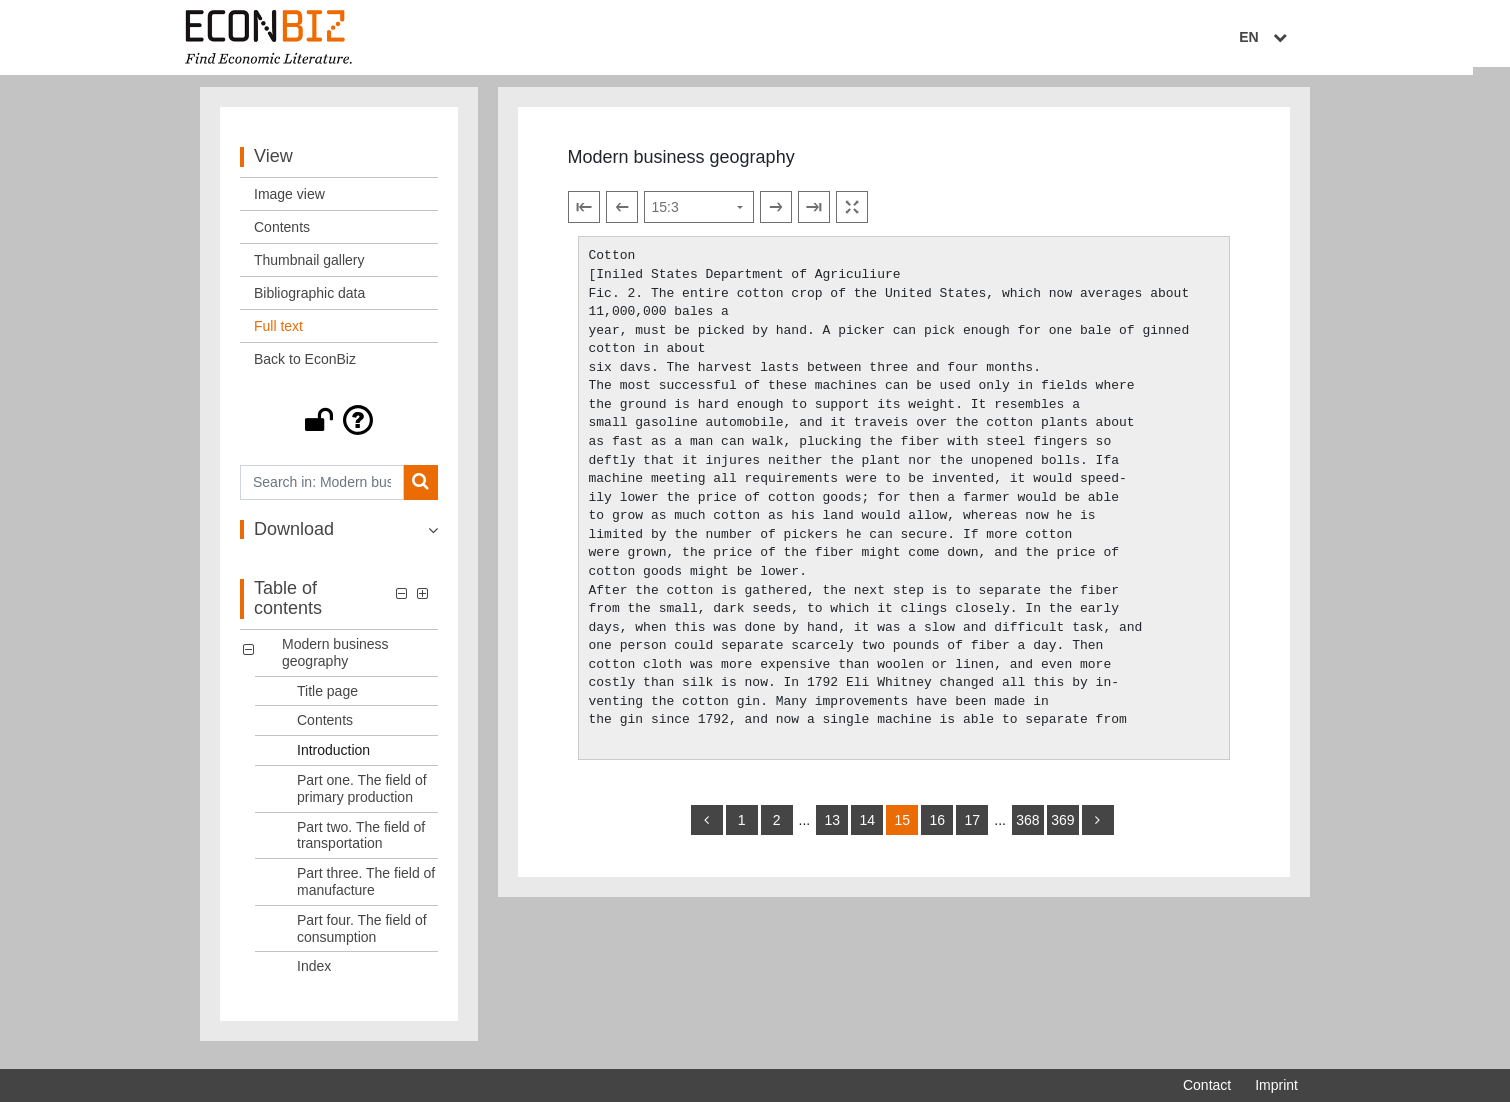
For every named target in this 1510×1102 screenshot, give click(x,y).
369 (1062, 828)
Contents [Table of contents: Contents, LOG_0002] (325, 729)
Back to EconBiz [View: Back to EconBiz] (305, 367)
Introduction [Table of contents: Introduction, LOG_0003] (333, 758)
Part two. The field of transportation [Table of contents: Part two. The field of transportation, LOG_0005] (361, 843)
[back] (707, 828)
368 (1027, 828)
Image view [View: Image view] (289, 202)
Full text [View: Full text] (278, 334)
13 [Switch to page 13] (832, 828)
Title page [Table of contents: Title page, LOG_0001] (327, 699)
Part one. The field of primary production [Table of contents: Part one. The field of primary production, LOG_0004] (362, 796)
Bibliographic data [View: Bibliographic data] (309, 301)
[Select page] (699, 216)
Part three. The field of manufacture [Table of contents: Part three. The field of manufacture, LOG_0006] (366, 889)
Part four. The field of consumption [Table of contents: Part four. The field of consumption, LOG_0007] (362, 936)
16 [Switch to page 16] (937, 828)
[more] (1098, 828)
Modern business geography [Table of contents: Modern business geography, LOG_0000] (335, 660)
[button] (339, 428)
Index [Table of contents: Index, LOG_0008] (314, 975)
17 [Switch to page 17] (972, 828)
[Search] (420, 490)
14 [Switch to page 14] (867, 828)
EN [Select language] (1284, 37)
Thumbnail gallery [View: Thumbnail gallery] (309, 268)
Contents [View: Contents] (282, 235)
